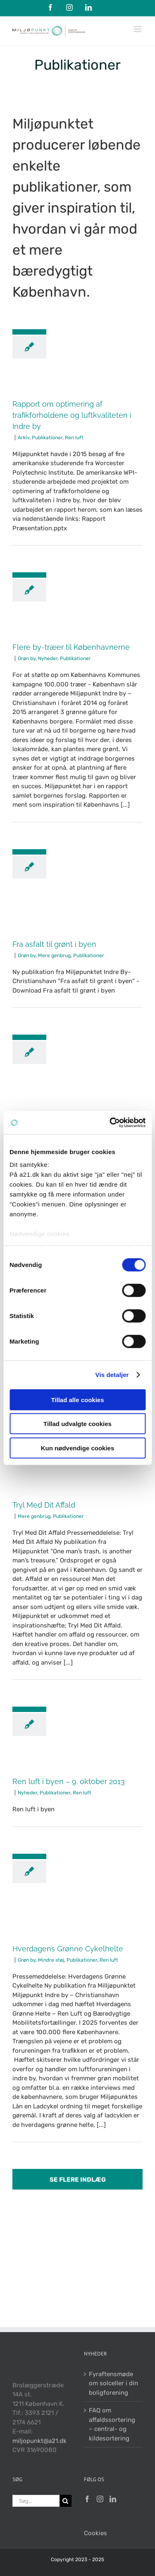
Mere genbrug (54, 955)
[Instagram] (100, 2499)
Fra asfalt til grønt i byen (54, 944)
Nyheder (47, 658)
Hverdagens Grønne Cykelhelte (67, 1948)
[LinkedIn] (113, 2499)
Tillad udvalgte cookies (77, 1423)
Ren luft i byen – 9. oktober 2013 (68, 1781)
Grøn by (27, 658)
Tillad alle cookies (77, 1399)
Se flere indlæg (78, 2179)
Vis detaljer (112, 1374)
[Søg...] (36, 2501)
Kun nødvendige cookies (77, 1447)
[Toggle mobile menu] (138, 29)
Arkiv (23, 437)
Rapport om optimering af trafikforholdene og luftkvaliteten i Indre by (71, 415)
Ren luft (74, 437)
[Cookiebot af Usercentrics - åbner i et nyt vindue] (110, 1122)
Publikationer (47, 437)
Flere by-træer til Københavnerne (71, 647)
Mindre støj (51, 1960)
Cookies (95, 2533)
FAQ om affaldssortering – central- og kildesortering (112, 2424)
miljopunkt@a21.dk (39, 2441)
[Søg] (66, 2501)
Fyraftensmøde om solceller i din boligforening (113, 2383)
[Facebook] (87, 2499)
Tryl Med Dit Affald (43, 1505)
